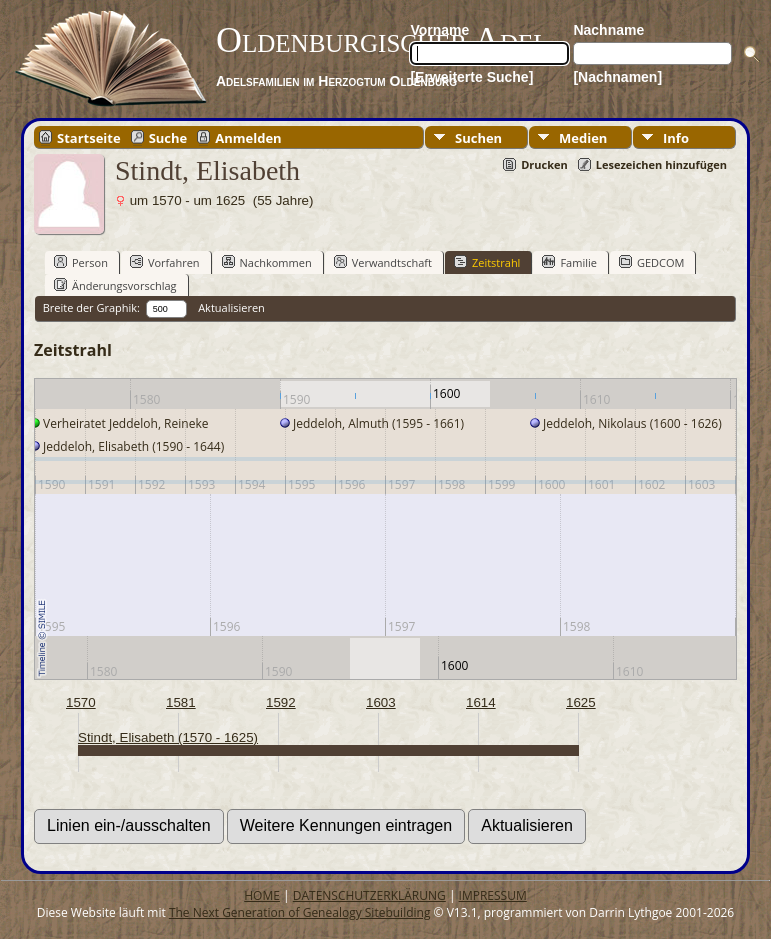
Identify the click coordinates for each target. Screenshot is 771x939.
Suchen (478, 138)
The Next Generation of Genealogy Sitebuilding (300, 912)
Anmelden (248, 137)
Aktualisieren (231, 307)
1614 (481, 702)
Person (81, 262)
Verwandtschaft (383, 262)
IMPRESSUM (493, 895)
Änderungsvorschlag (115, 285)
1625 (581, 702)
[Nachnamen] (617, 77)
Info (676, 138)
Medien (583, 138)
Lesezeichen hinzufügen (661, 164)
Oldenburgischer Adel (382, 40)
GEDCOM (651, 262)
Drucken (544, 164)
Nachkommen (267, 262)
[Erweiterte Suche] (471, 77)
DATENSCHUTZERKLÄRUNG (369, 895)
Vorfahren (165, 262)
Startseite (89, 137)
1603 (381, 702)
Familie (569, 262)
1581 (181, 702)
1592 (281, 702)
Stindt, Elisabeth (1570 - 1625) (168, 737)
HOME (262, 895)
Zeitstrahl (487, 262)
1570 (81, 702)
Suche (168, 137)
